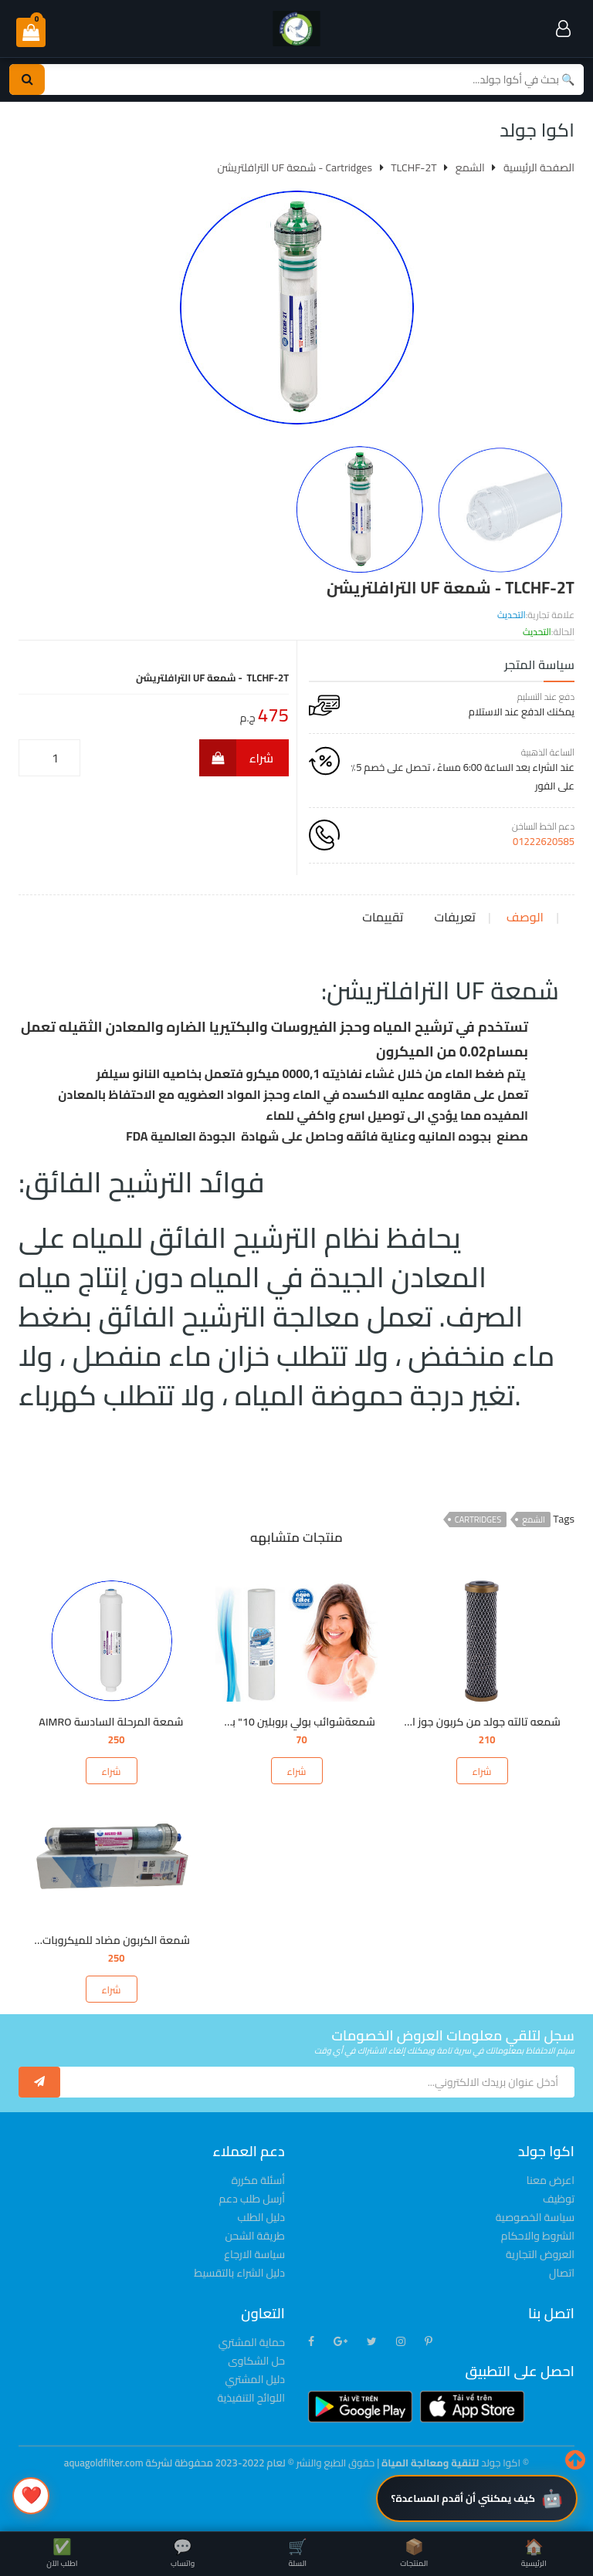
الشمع (533, 1519)
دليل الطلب (261, 2217)
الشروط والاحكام (537, 2236)
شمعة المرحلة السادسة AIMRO (111, 1722)
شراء (236, 757)
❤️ (31, 2495)
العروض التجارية (540, 2254)
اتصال (561, 2273)
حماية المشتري (252, 2342)
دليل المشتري (255, 2379)
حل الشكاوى (256, 2361)
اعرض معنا (550, 2180)
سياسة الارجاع (254, 2254)
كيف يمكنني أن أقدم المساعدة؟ (463, 2498)
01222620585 (543, 841)
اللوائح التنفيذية (251, 2398)
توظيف (558, 2199)
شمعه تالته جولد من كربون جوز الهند (476, 1722)
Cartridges (478, 1519)
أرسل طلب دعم (252, 2199)
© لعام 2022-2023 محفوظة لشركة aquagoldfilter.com (180, 2462)
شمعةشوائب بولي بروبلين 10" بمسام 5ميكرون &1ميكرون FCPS (229, 1722)
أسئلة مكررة (258, 2180)
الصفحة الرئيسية (538, 167)
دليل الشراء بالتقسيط (239, 2273)
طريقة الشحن (255, 2236)
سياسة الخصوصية (535, 2217)
